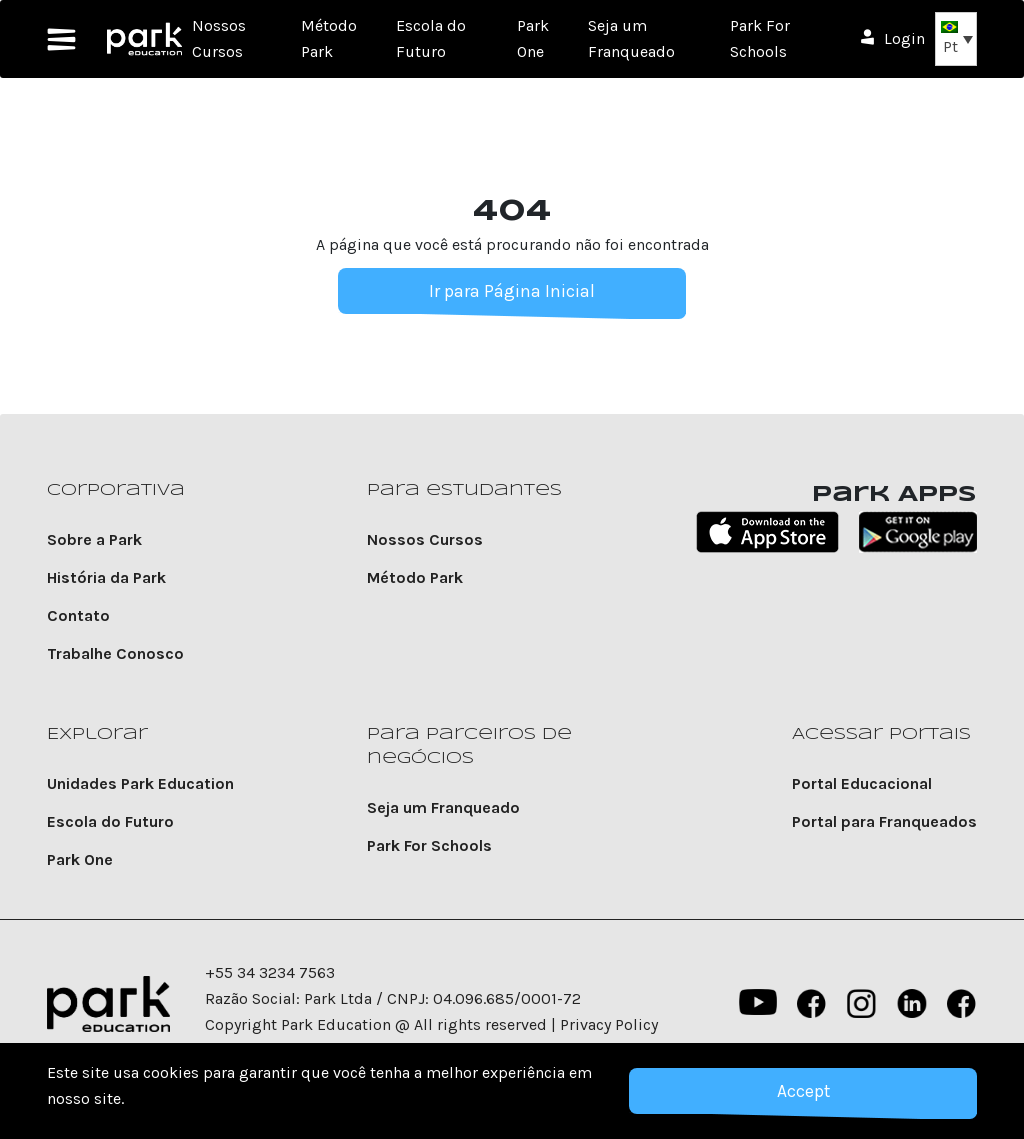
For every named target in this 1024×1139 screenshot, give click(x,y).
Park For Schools (429, 845)
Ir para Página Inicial (512, 291)
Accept (802, 1091)
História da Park (106, 577)
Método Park (415, 577)
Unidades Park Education (140, 783)
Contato (78, 615)
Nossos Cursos (425, 539)
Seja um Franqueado (443, 807)
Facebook (812, 1004)
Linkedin (912, 1004)
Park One (80, 859)
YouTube (756, 1004)
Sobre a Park (94, 539)
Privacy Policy (609, 1024)
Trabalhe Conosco (115, 653)
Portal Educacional (862, 783)
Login (904, 38)
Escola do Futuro (110, 821)
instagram (862, 1004)
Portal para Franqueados (884, 821)
